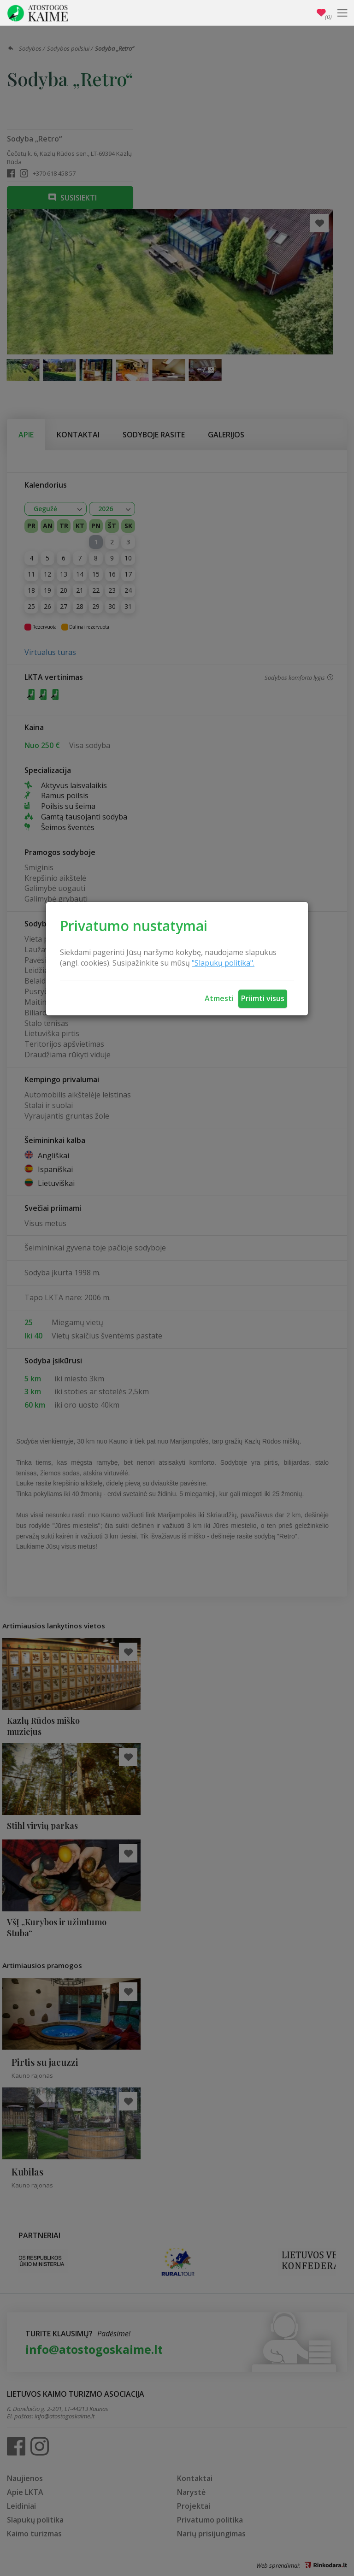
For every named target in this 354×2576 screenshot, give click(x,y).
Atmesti (219, 998)
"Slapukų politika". (223, 963)
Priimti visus (262, 998)
